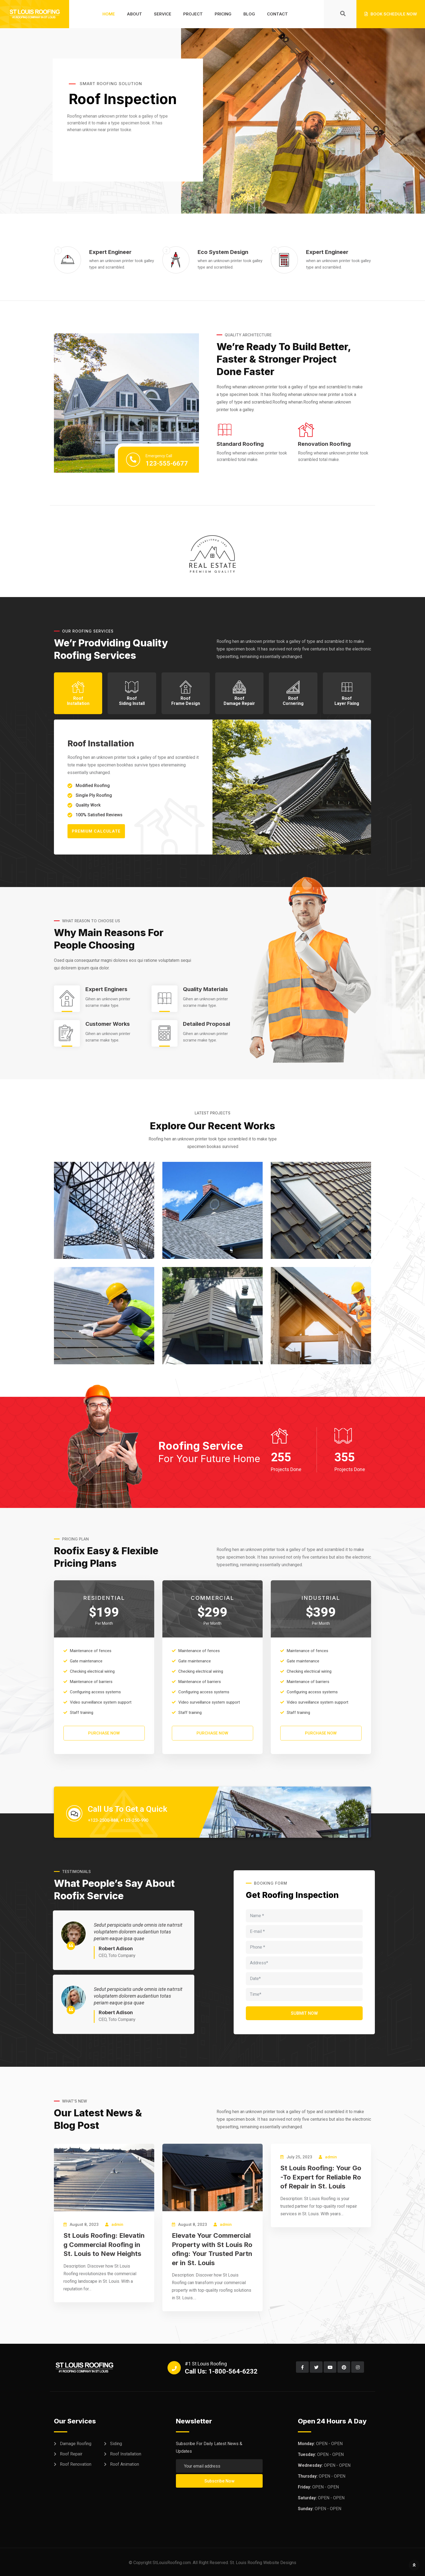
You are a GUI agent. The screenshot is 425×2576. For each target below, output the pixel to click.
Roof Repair (71, 2453)
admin (117, 2224)
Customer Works (107, 1024)
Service (162, 14)
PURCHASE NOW (104, 1733)
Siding (116, 2443)
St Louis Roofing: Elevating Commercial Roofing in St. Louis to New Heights (104, 2245)
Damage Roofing (75, 2443)
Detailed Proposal (206, 1024)
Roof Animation (124, 2464)
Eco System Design (223, 252)
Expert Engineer (110, 252)
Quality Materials (205, 989)
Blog (249, 14)
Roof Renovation (75, 2464)
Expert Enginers (106, 989)
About (134, 14)
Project (193, 14)
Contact (277, 14)
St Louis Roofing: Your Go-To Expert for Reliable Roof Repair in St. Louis (320, 2177)
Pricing (223, 14)
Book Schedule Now (391, 14)
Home (108, 14)
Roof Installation (125, 2453)
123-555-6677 (167, 463)
